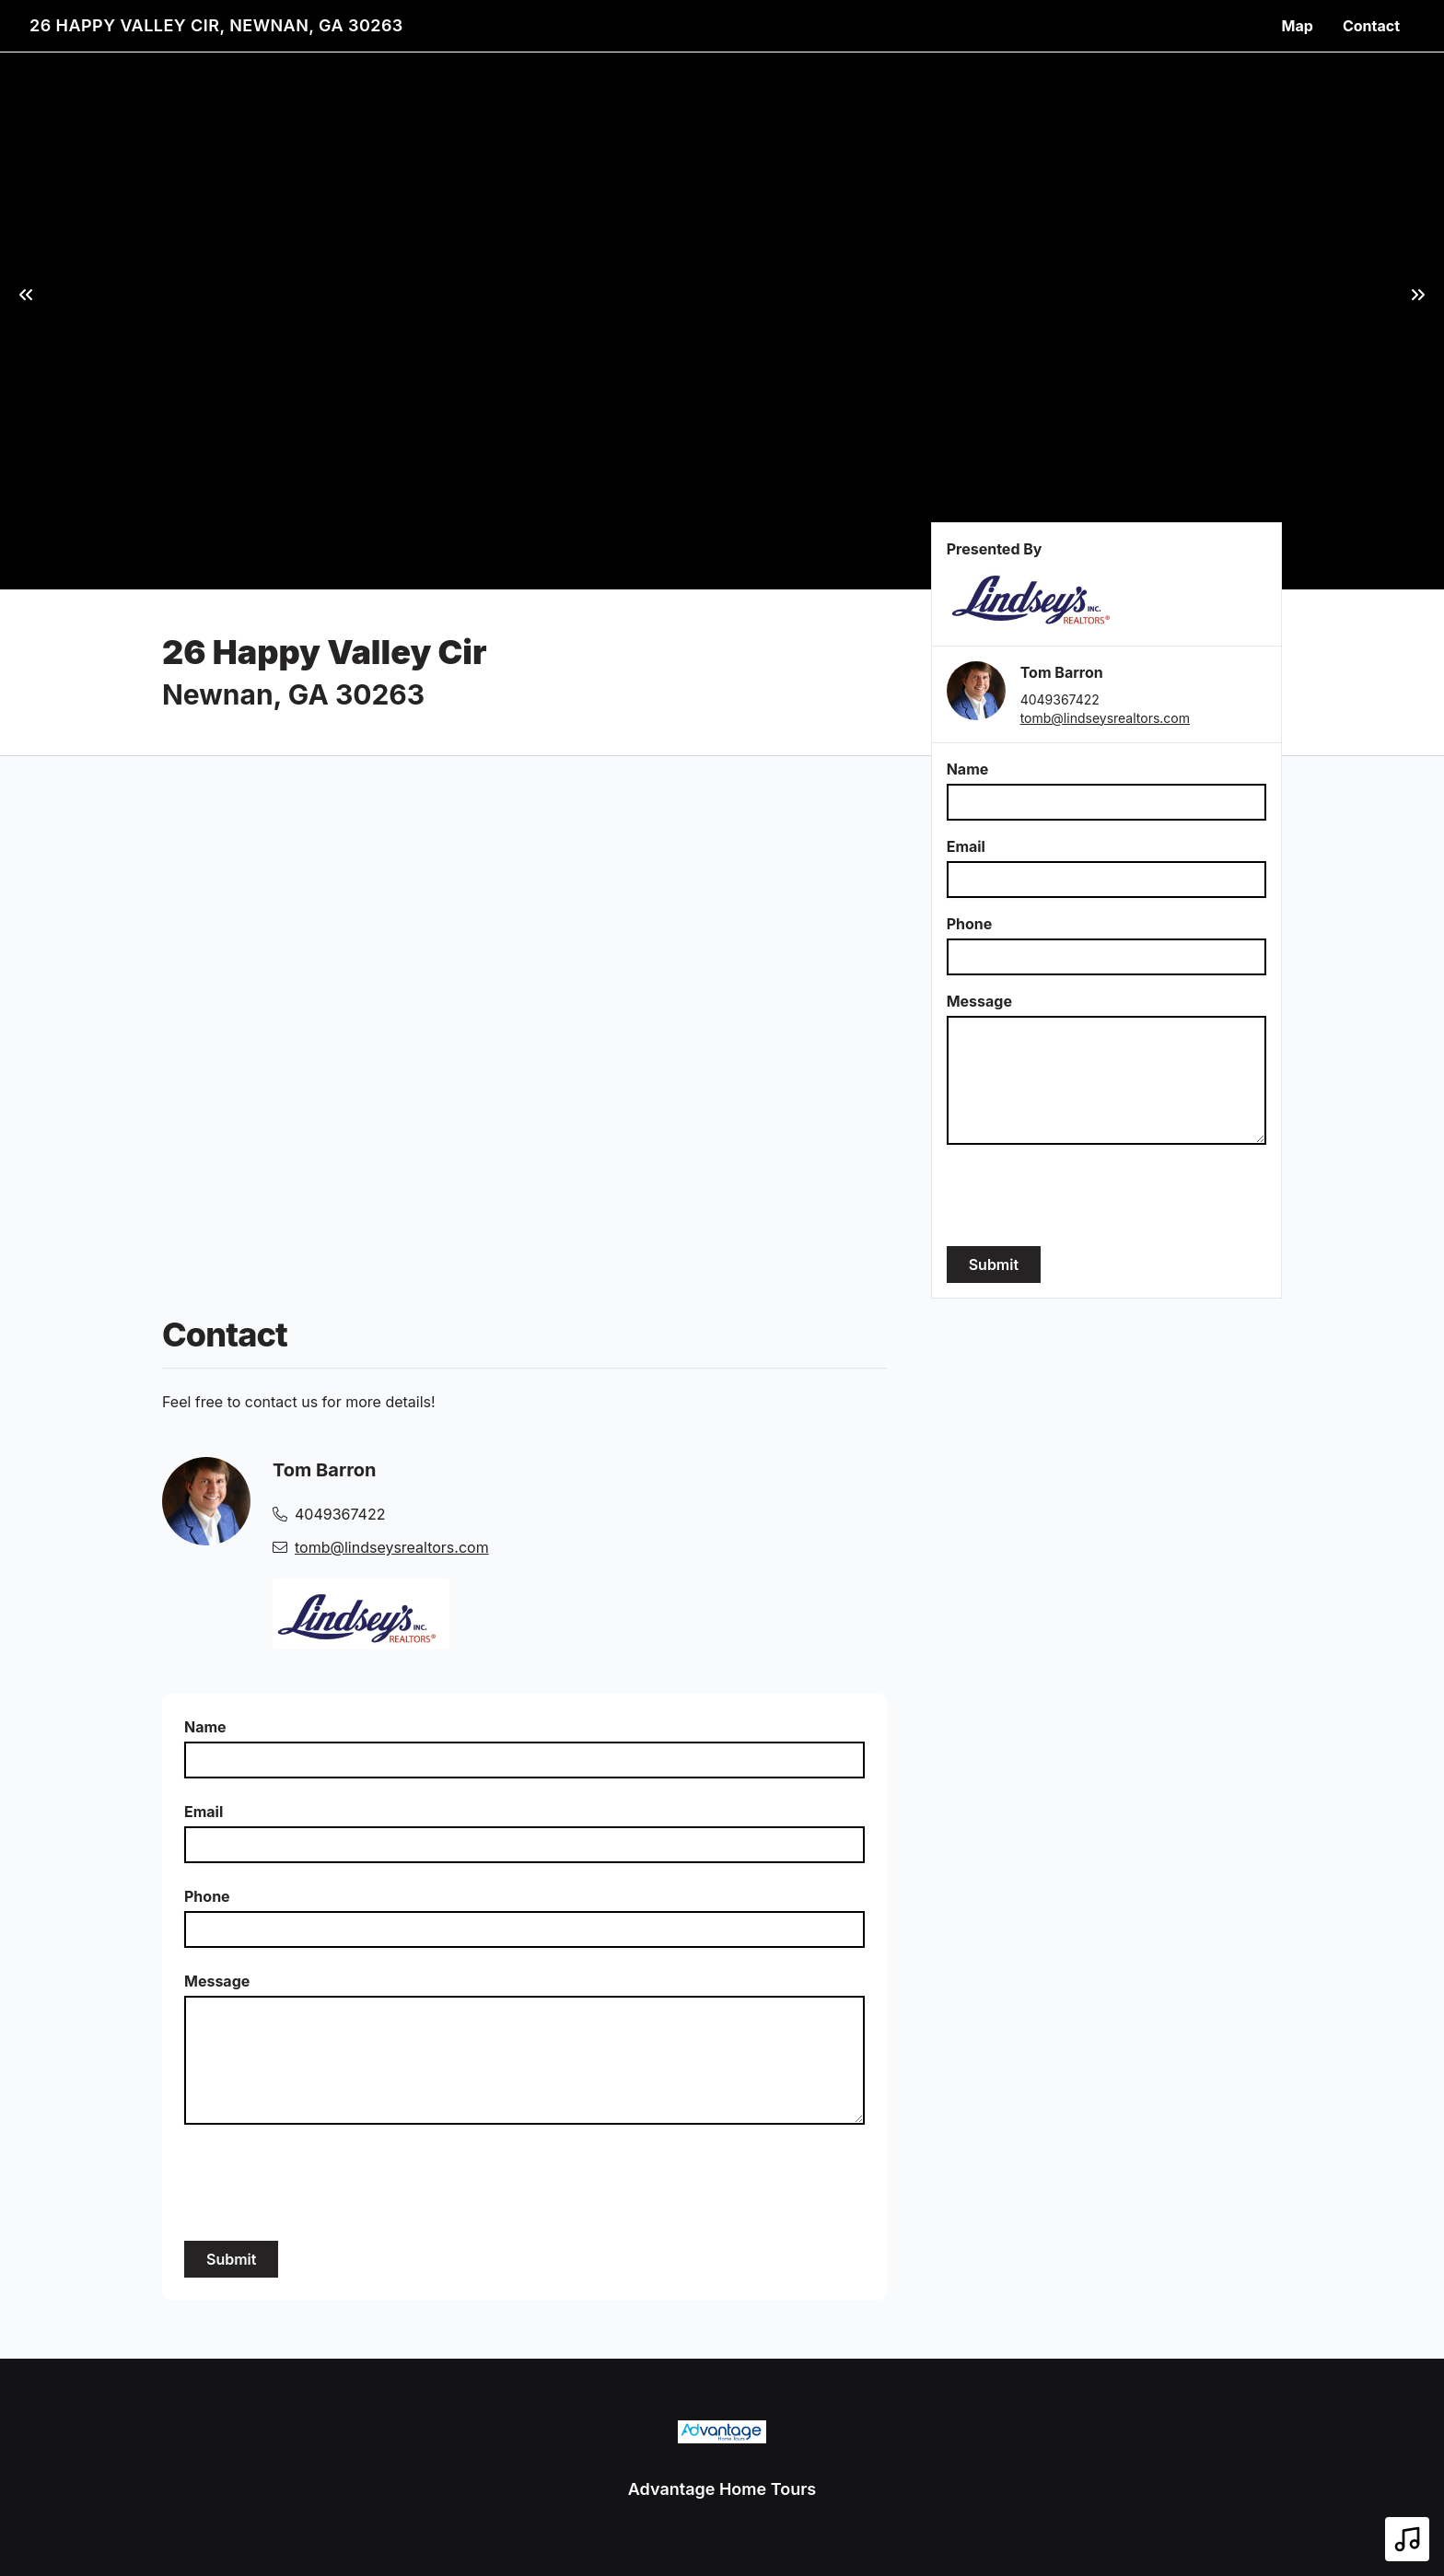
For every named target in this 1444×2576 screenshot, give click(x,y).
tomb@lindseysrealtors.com (1105, 718)
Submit (994, 1264)
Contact (1371, 26)
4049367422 (1060, 699)
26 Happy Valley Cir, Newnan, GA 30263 (216, 25)
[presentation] (1087, 1195)
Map (1297, 26)
